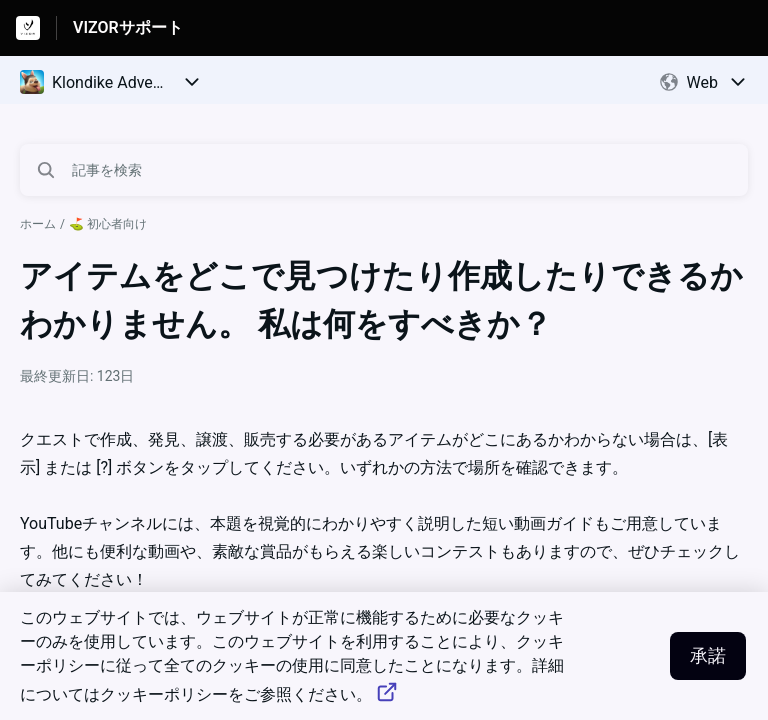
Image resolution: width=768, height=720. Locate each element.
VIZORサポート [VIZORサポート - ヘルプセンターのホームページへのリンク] (128, 27)
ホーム (38, 224)
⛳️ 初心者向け (108, 224)
